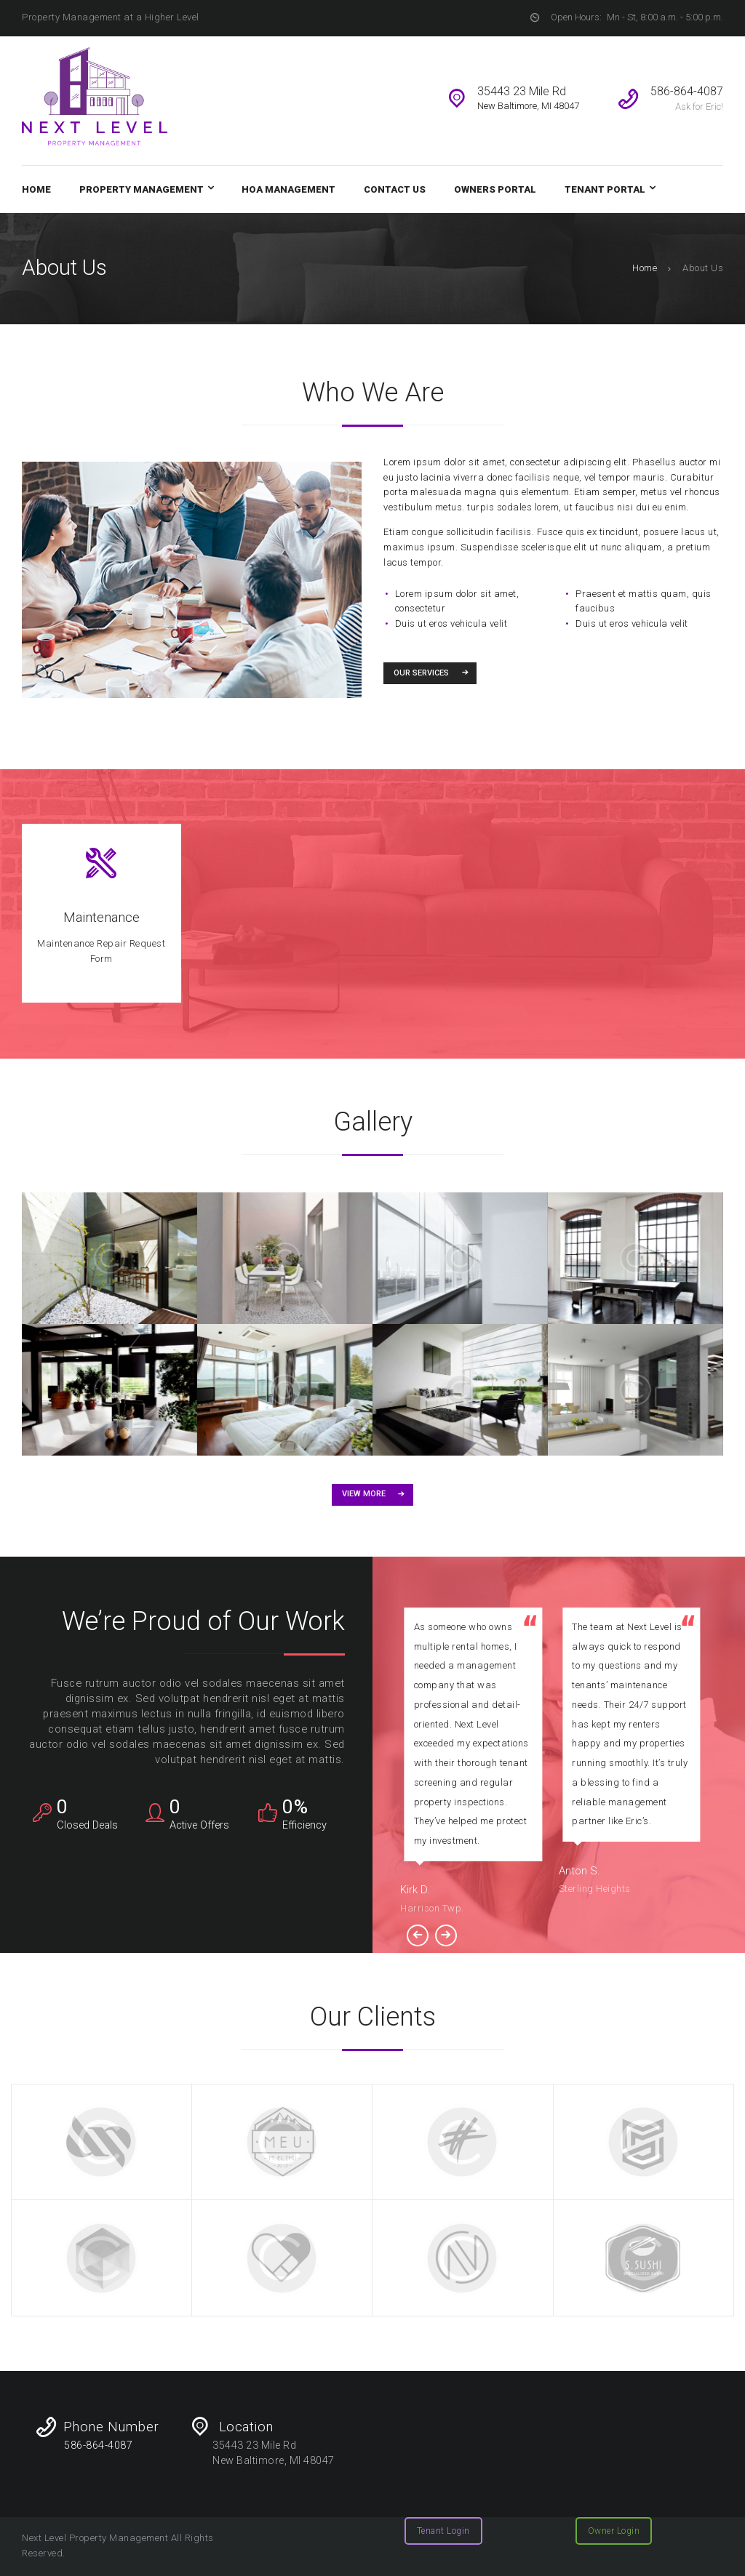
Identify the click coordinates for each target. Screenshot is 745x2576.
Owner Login (614, 2531)
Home (644, 267)
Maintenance (101, 918)
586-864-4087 (98, 2445)
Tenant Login (443, 2531)
